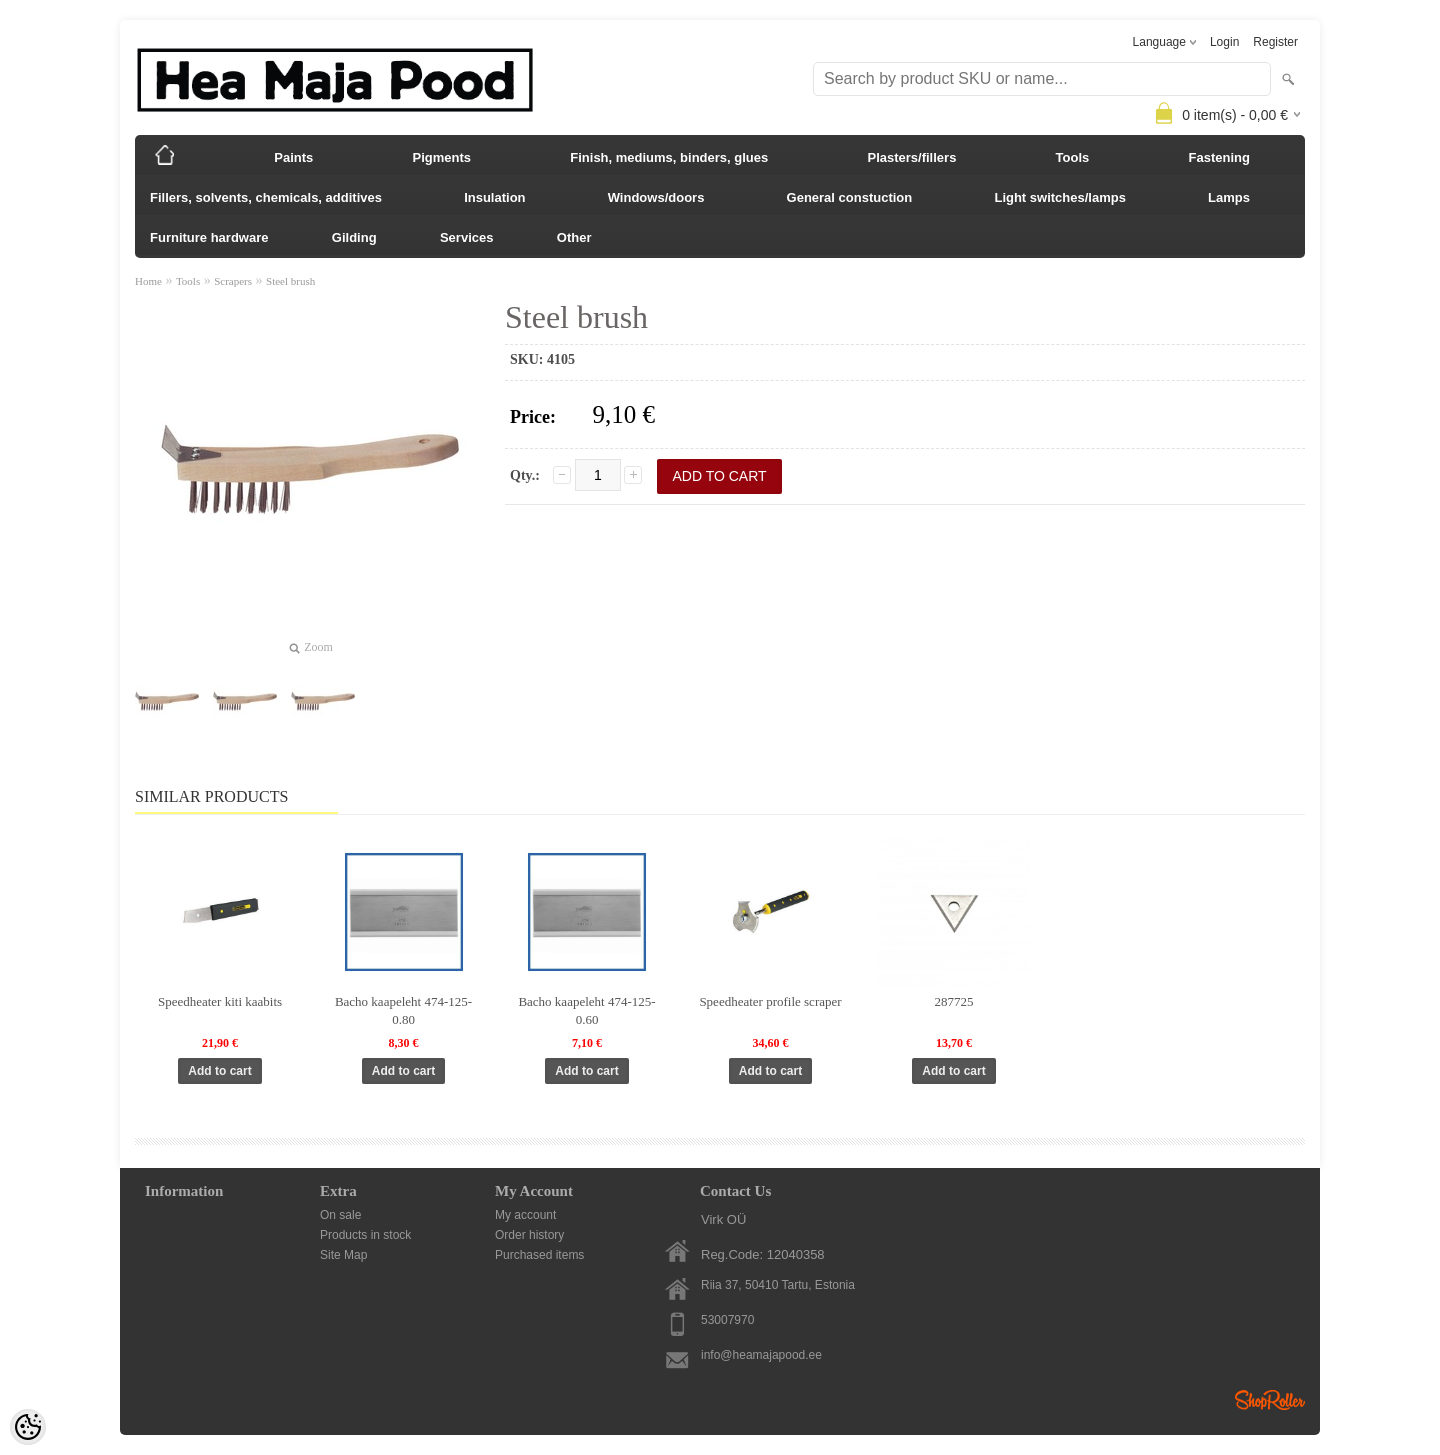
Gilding (354, 237)
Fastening (1219, 157)
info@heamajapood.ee (761, 1355)
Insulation (494, 197)
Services (467, 237)
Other (574, 237)
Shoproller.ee (1270, 1400)
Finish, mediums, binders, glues (669, 157)
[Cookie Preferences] (28, 1427)
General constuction (850, 197)
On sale (340, 1215)
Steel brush (290, 281)
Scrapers (233, 281)
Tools (1073, 157)
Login (1224, 42)
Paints (293, 157)
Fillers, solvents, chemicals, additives (266, 197)
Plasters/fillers (911, 157)
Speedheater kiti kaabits (220, 1001)
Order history (529, 1235)
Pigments (442, 157)
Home (148, 281)
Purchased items (539, 1255)
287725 (954, 1001)
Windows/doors (656, 197)
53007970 (727, 1320)
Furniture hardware (209, 237)
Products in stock (365, 1235)
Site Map (343, 1255)
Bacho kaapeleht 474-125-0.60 (586, 1010)
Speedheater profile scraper (770, 1001)
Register (1275, 42)
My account (525, 1215)
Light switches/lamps (1059, 197)
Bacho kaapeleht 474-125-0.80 (403, 1010)
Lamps (1229, 197)
